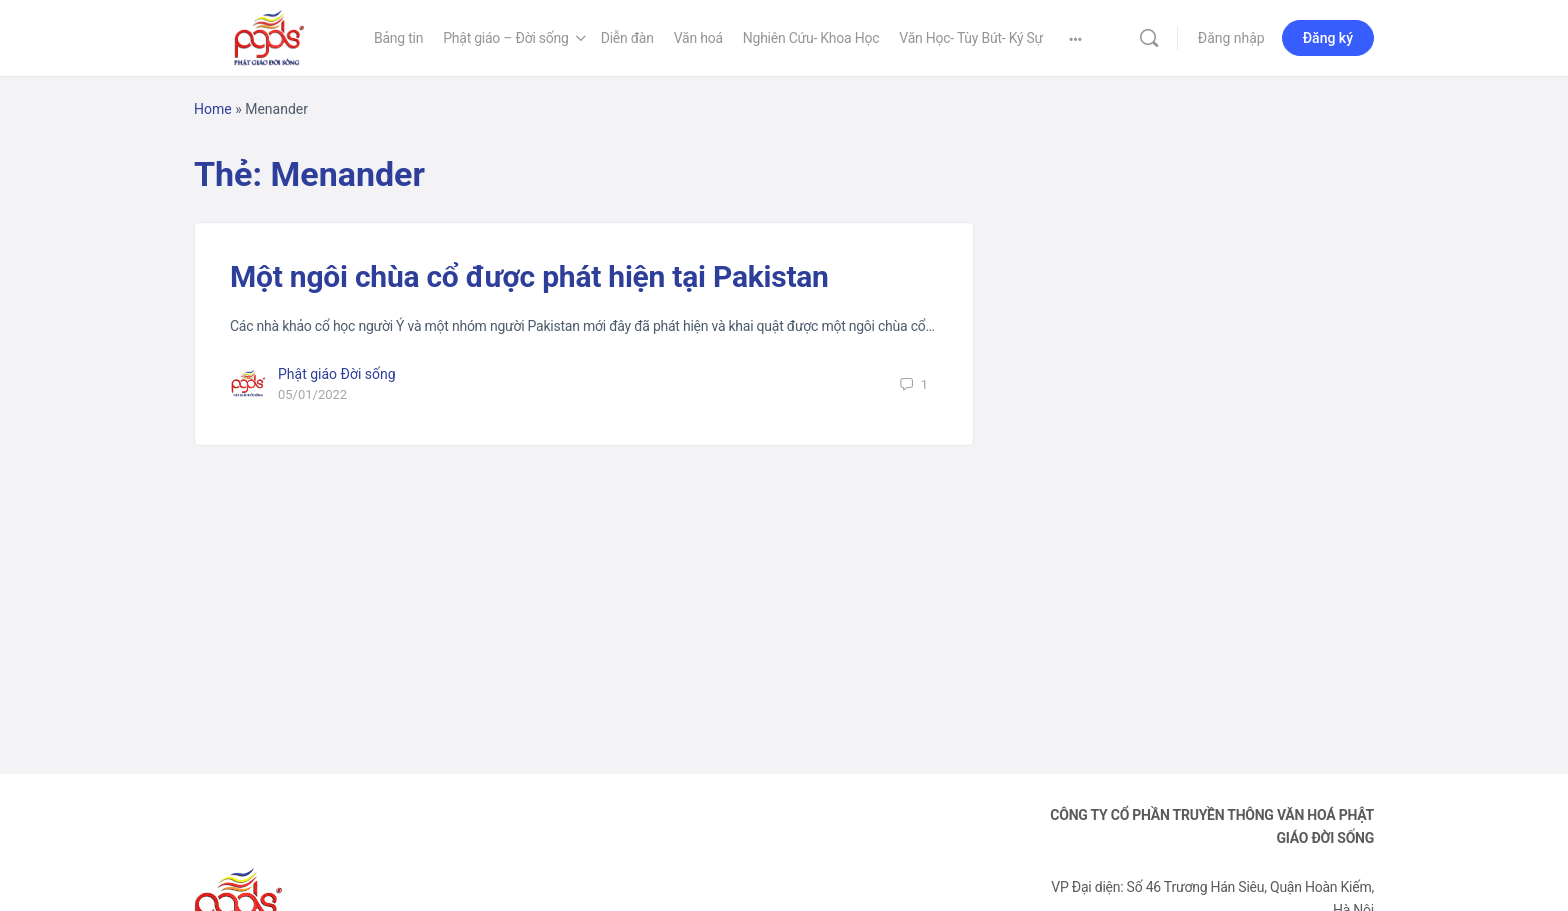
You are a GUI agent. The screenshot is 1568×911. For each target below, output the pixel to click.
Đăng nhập (1231, 38)
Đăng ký (1328, 38)
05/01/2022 (312, 394)
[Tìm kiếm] (1149, 38)
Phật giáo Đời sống (337, 374)
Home (213, 109)
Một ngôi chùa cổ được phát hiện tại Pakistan (529, 276)
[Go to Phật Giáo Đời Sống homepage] (269, 36)
